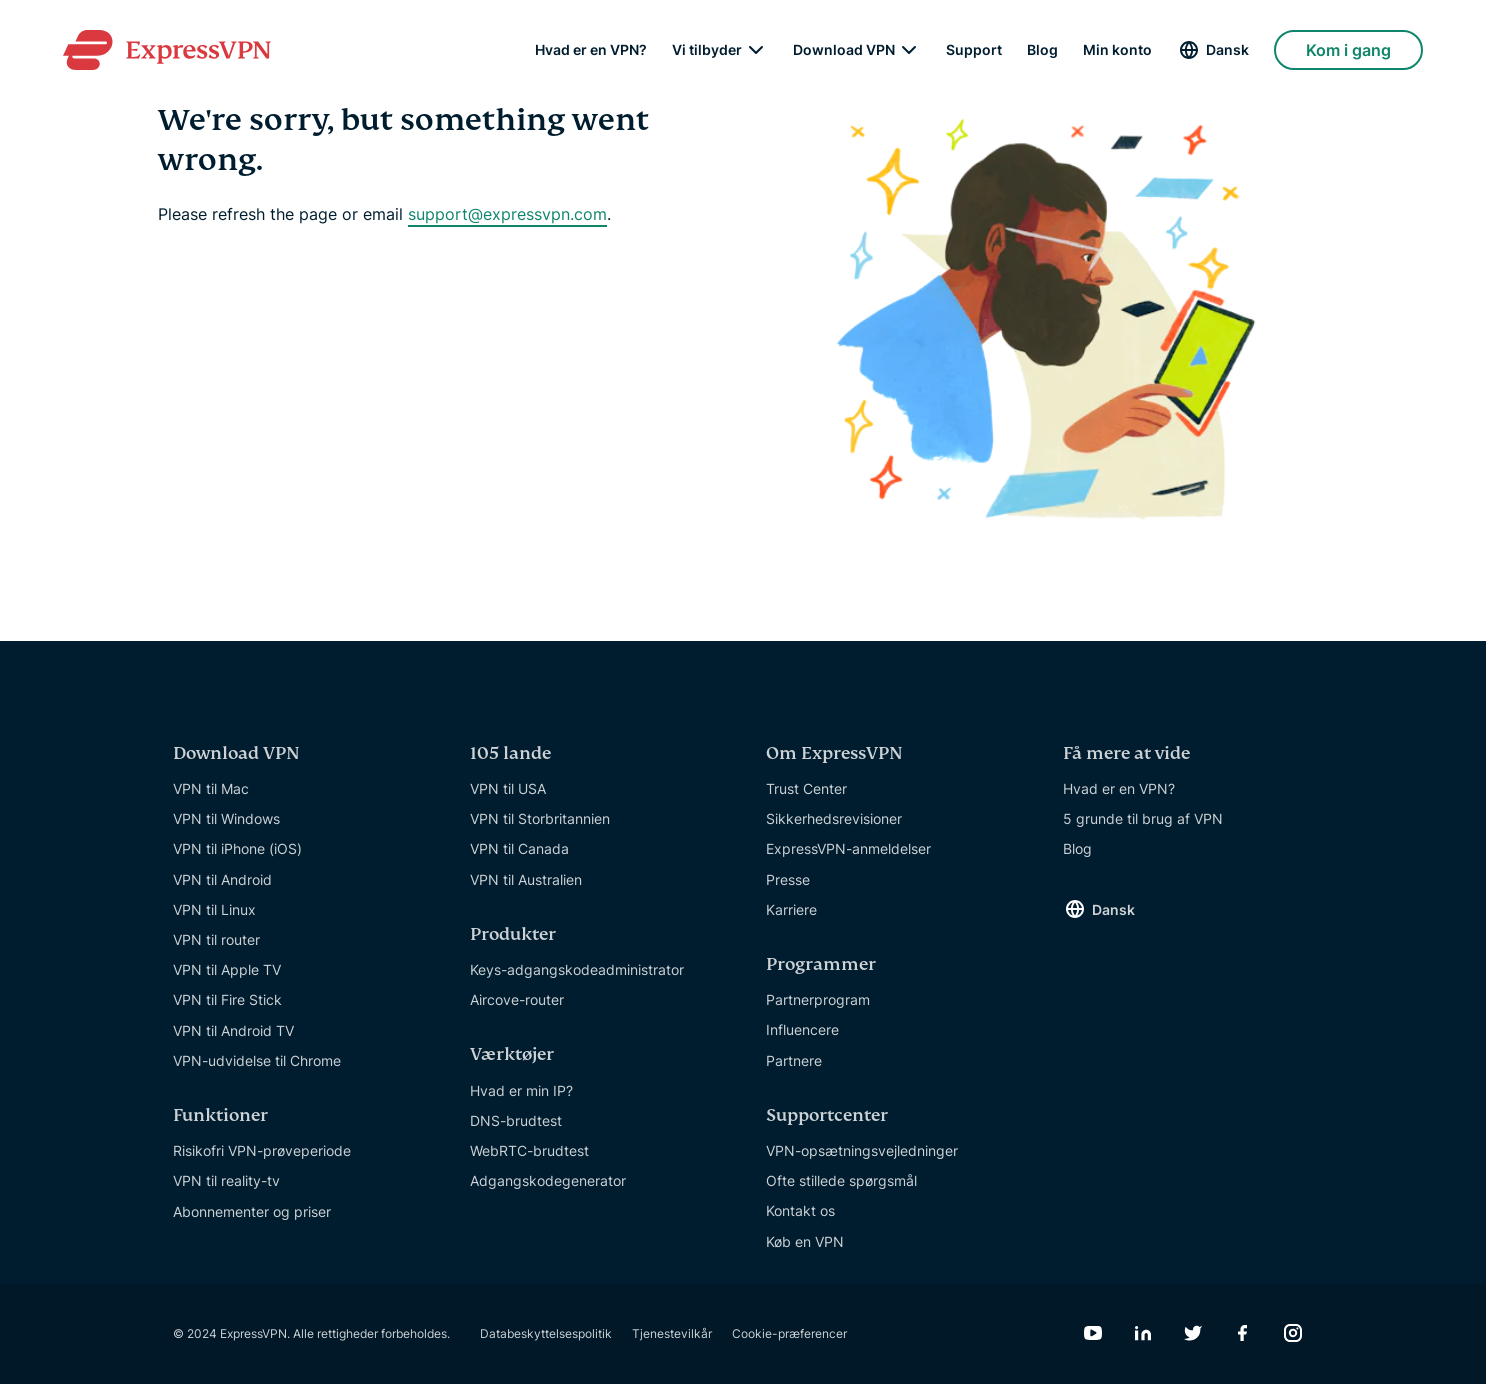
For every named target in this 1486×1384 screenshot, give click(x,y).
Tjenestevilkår (672, 1333)
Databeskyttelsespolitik (546, 1333)
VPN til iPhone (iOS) (237, 848)
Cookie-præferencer (789, 1333)
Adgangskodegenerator (548, 1180)
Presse (788, 879)
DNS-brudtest (516, 1120)
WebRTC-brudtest (529, 1150)
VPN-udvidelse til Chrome (257, 1060)
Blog (1042, 50)
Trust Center (806, 788)
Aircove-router (517, 999)
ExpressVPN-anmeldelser (848, 848)
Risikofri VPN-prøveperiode (262, 1150)
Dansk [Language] (1227, 49)
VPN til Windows (226, 818)
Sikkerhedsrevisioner (834, 818)
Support (974, 50)
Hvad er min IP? (521, 1090)
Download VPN (844, 50)
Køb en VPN (805, 1241)
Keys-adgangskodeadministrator (577, 969)
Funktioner (220, 1115)
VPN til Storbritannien (540, 818)
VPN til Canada (519, 848)
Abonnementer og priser (252, 1211)
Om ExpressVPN (834, 753)
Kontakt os (800, 1210)
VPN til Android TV (233, 1030)
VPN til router (216, 939)
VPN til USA (508, 788)
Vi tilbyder (707, 50)
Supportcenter (827, 1115)
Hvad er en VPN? (591, 50)
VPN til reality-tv (226, 1180)
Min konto (1117, 50)
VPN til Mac (211, 788)
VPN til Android (222, 879)
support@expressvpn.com (507, 214)
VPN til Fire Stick (227, 999)
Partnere (794, 1060)
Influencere (802, 1029)
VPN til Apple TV (227, 969)
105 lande (510, 753)
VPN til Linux (214, 909)
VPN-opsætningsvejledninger (862, 1150)
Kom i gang (1348, 50)
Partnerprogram (818, 999)
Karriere (791, 909)
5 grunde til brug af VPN (1143, 818)
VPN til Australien (526, 879)
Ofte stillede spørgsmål (841, 1180)
